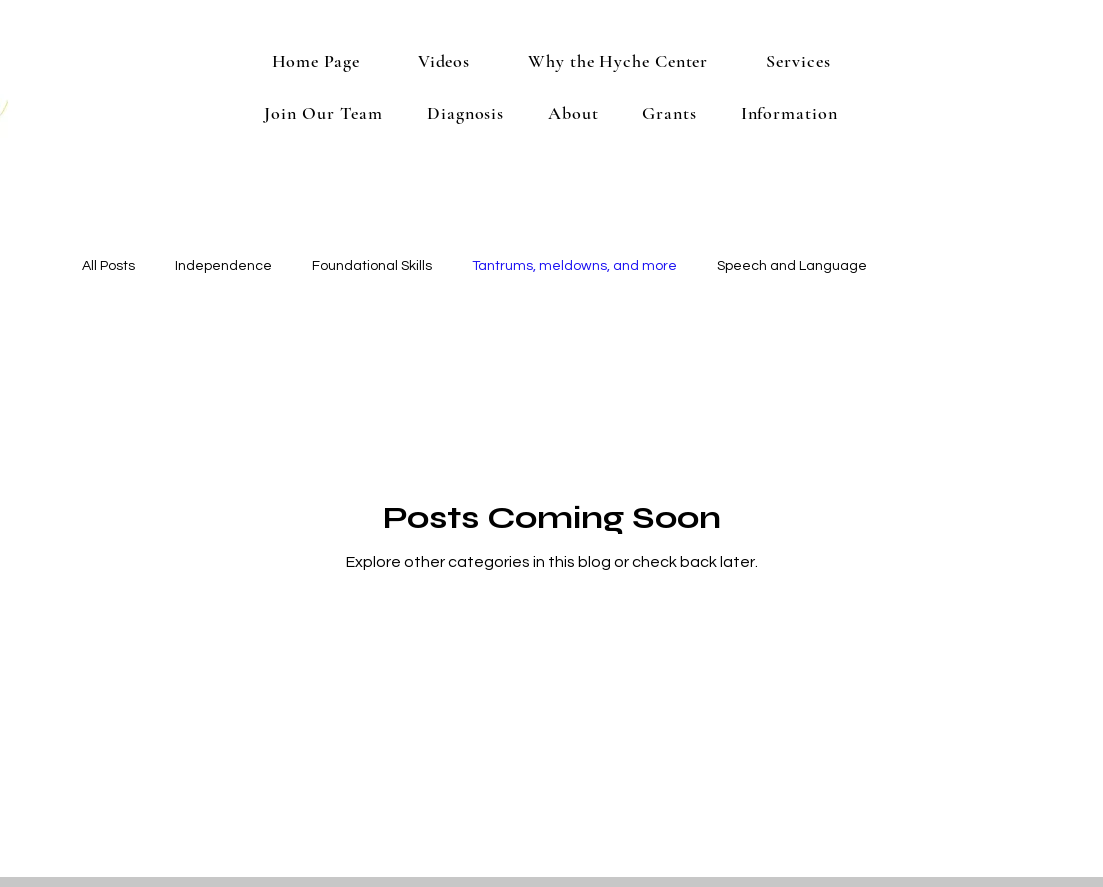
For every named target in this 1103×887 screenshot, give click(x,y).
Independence (223, 266)
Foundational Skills (372, 266)
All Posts (108, 266)
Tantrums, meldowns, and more (574, 266)
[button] (798, 61)
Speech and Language (792, 266)
